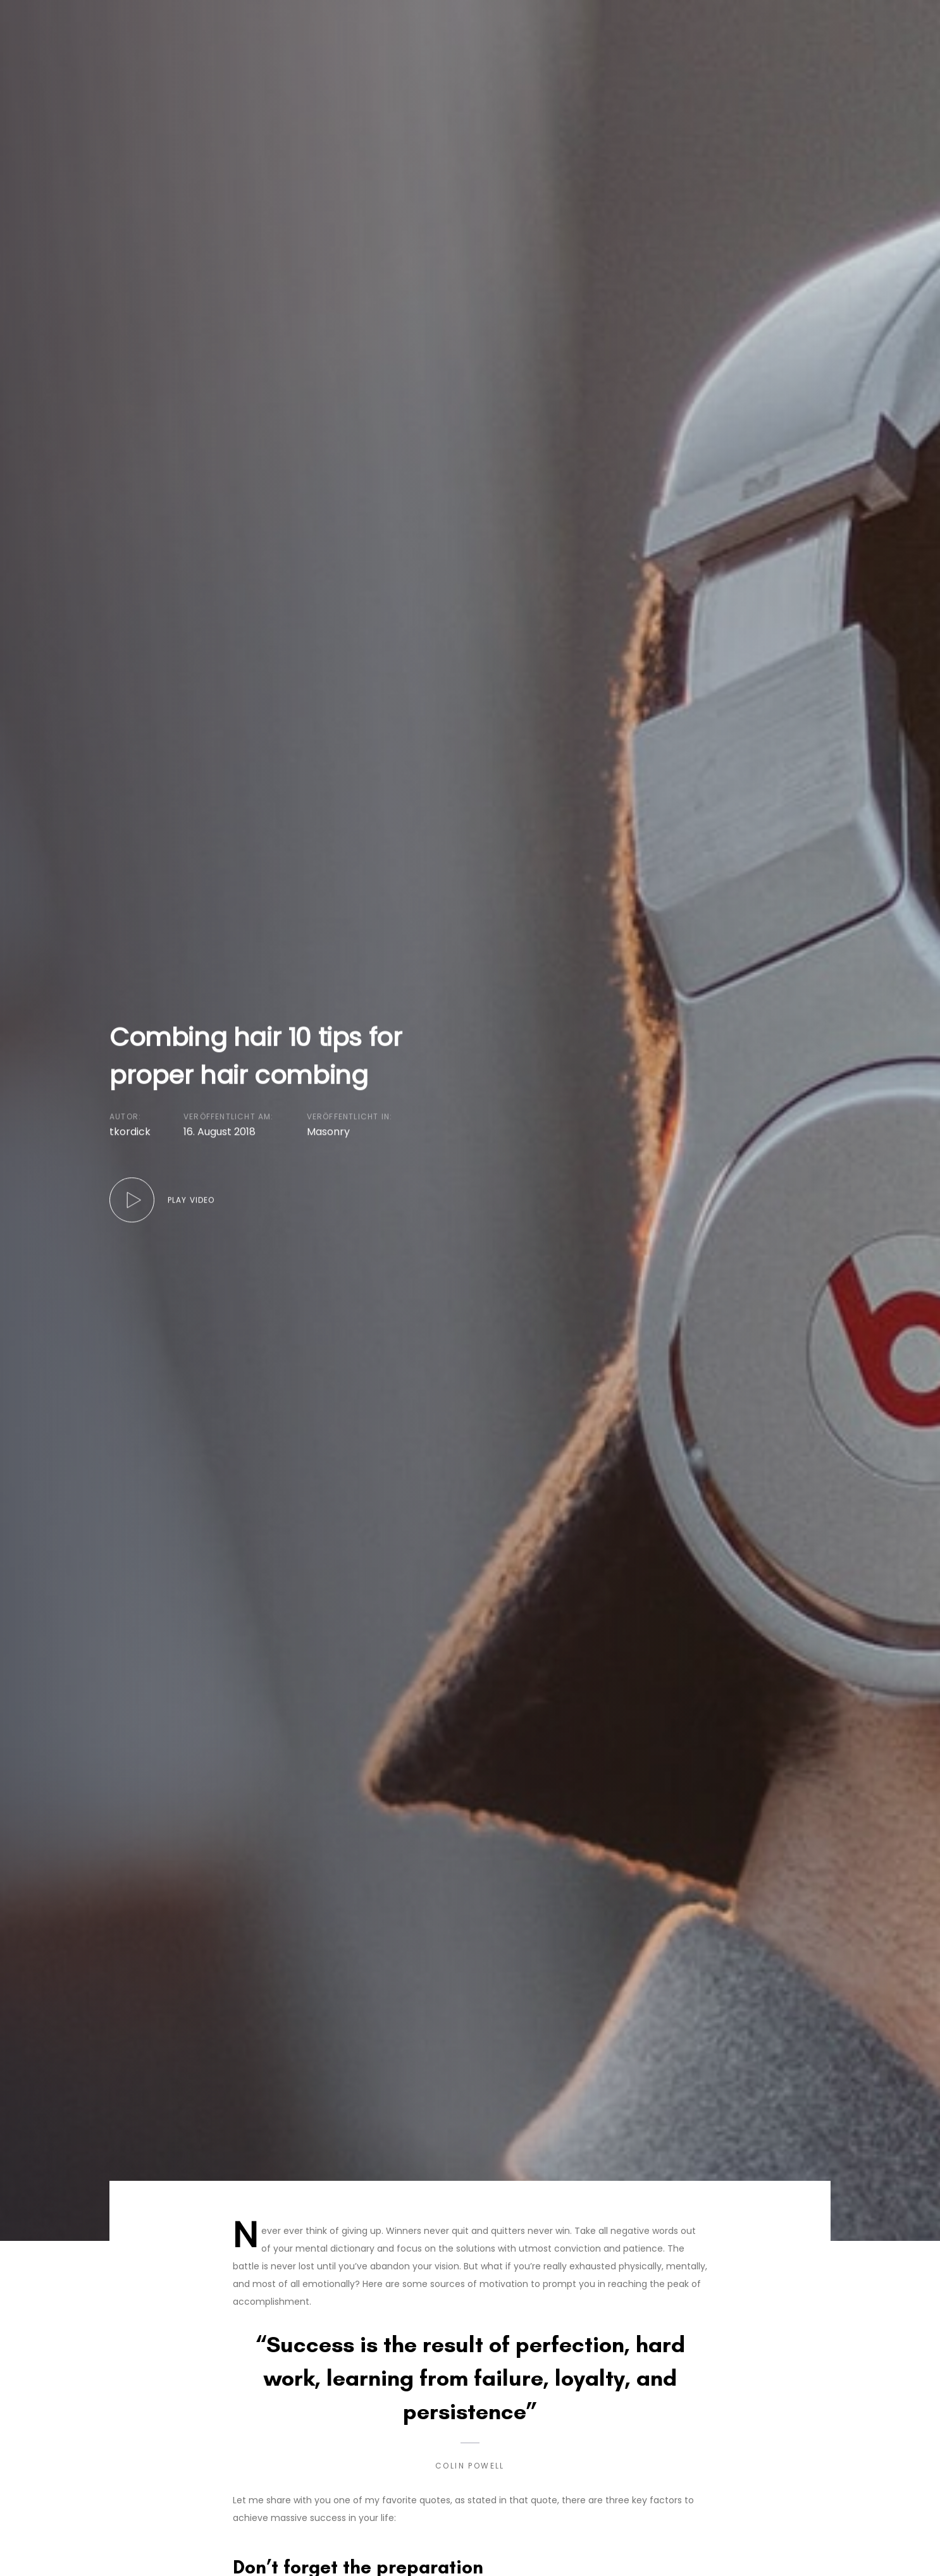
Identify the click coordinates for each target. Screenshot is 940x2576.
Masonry (328, 1131)
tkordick (130, 1131)
